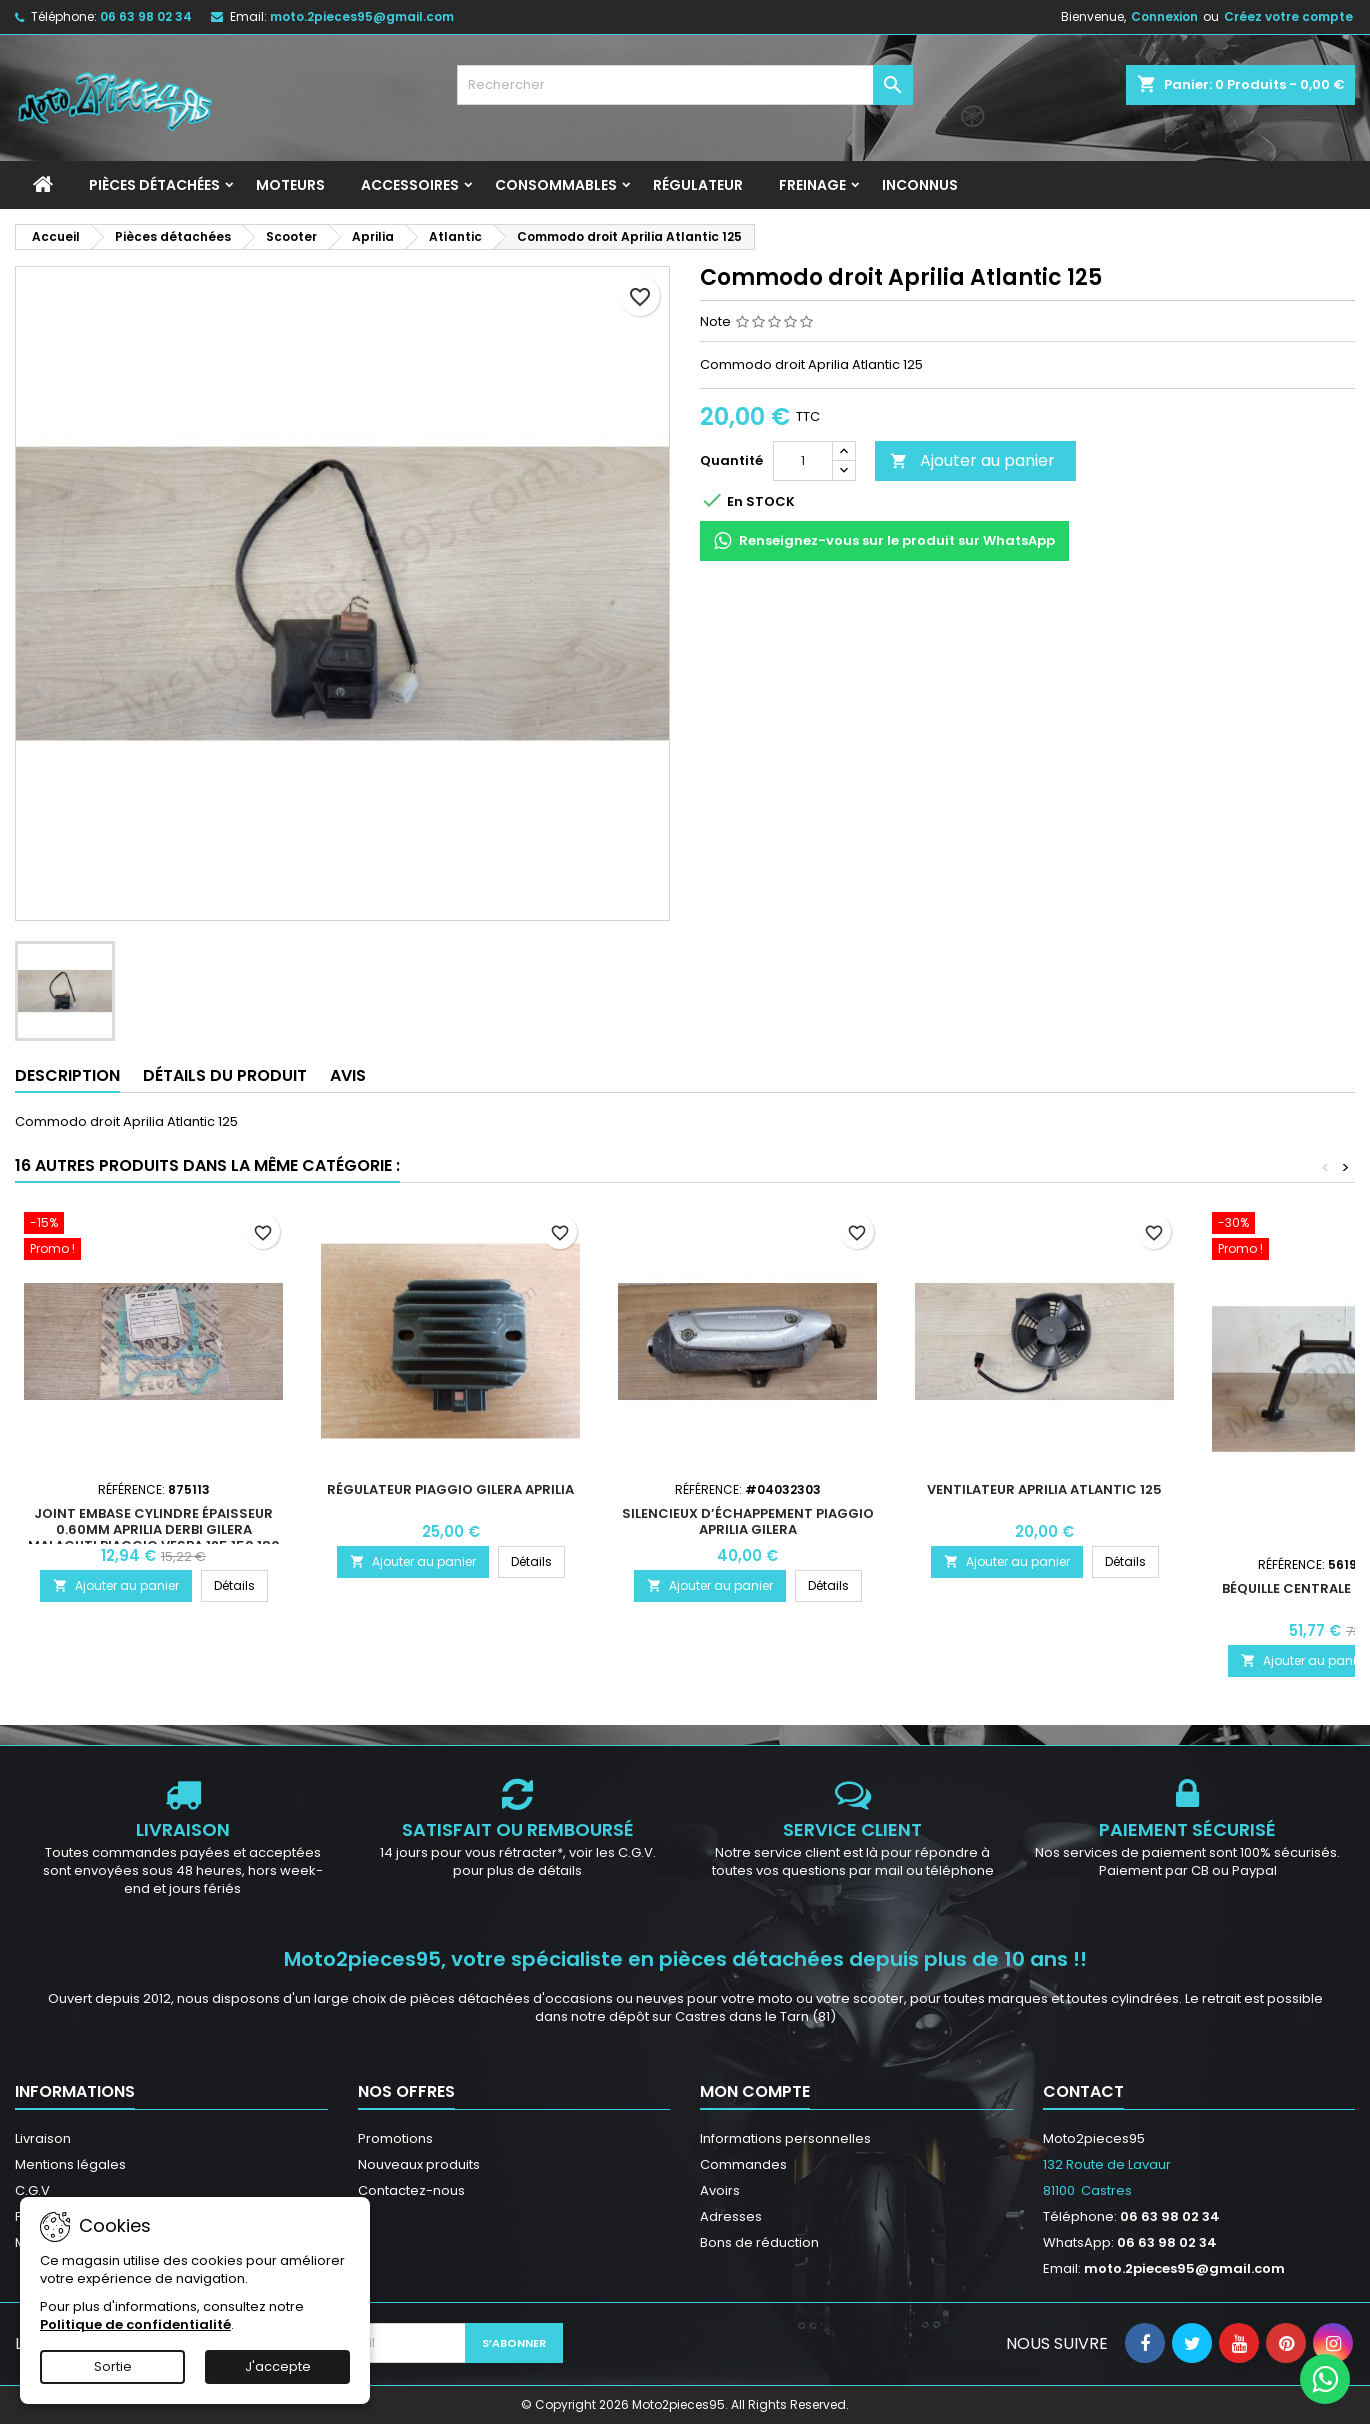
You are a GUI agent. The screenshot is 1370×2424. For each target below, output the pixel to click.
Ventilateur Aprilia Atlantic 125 (1044, 1489)
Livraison (43, 2138)
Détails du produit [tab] (225, 1075)
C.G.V (32, 2190)
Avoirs (720, 2190)
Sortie (113, 2366)
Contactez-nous (411, 2190)
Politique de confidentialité (135, 2324)
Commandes (743, 2164)
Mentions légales (70, 2164)
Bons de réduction (759, 2242)
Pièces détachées (154, 185)
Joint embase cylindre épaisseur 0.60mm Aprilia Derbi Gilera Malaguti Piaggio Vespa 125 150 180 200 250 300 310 (154, 1537)
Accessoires (410, 185)
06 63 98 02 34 (146, 16)
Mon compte (755, 2091)
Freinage (812, 185)
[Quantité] (803, 461)
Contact (1083, 2091)
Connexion (1164, 16)
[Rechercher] (685, 85)
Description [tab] (67, 1075)
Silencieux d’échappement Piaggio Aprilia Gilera (748, 1521)
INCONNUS (920, 185)
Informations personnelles (785, 2138)
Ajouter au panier (972, 460)
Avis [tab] (348, 1075)
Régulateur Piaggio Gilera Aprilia (450, 1489)
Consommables (556, 185)
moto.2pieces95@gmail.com (362, 16)
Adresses (731, 2216)
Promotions (395, 2138)
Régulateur (698, 185)
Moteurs (290, 185)
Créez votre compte (1288, 16)
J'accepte (278, 2366)
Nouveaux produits (419, 2164)
